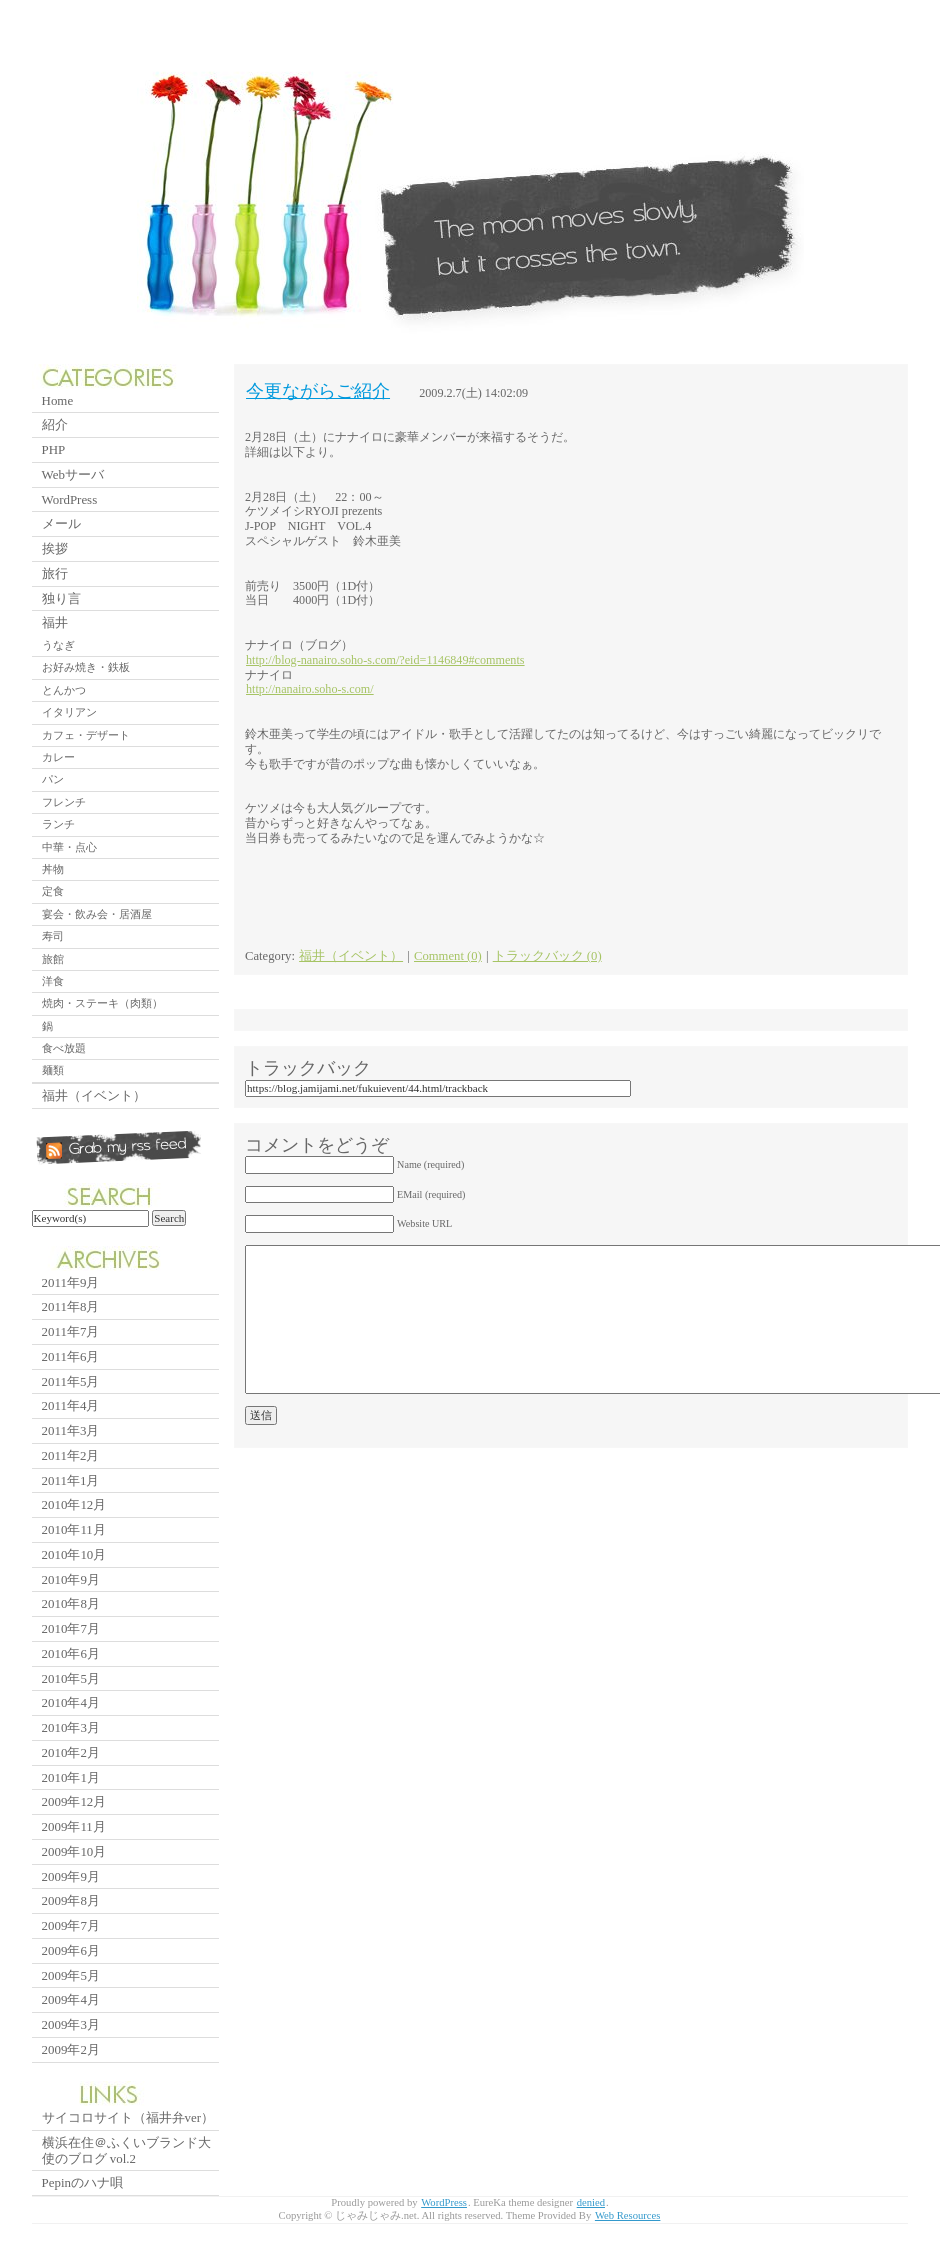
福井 (55, 622)
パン (53, 779)
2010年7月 (71, 1628)
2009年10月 (74, 1851)
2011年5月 (71, 1381)
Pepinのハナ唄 (82, 2182)
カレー (58, 757)
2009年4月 (71, 1999)
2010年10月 (74, 1554)
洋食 (53, 981)
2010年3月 (71, 1727)
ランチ (58, 824)
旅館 (53, 959)
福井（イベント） (351, 956)
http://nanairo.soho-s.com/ (310, 689)
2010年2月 (71, 1752)
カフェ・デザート (86, 735)
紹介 (55, 424)
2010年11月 (74, 1529)
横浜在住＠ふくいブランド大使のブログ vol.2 (126, 2150)
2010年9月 (71, 1579)
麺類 (53, 1070)
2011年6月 (71, 1356)
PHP (54, 449)
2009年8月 (71, 1900)
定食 (53, 891)
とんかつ (64, 690)
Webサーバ (73, 474)
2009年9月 (71, 1876)
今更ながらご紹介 (318, 391)
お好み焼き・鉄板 (86, 667)
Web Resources (628, 2215)
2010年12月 (74, 1504)
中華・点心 (69, 847)
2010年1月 (71, 1777)
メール (61, 523)
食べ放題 (64, 1048)
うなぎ (58, 645)
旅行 (55, 573)
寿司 (53, 936)
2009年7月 (71, 1925)
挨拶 (55, 548)
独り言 (61, 598)
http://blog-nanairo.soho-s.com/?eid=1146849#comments (385, 660)
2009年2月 (71, 2049)
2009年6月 (71, 1950)
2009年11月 (74, 1826)
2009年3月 (71, 2024)
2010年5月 (71, 1678)
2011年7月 (71, 1331)
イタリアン (69, 712)
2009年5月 (71, 1975)
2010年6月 (71, 1653)
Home (58, 400)
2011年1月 (71, 1480)
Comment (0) (448, 956)
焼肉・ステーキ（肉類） (102, 1003)
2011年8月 (71, 1306)
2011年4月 (71, 1405)
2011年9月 (71, 1282)
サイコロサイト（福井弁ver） (128, 2117)
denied (591, 2202)
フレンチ (64, 802)
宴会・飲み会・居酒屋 (97, 914)
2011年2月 (71, 1455)
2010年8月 (71, 1603)
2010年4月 (71, 1702)
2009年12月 (74, 1801)
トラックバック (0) (547, 956)
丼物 (53, 869)
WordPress (70, 499)
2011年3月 (71, 1430)
